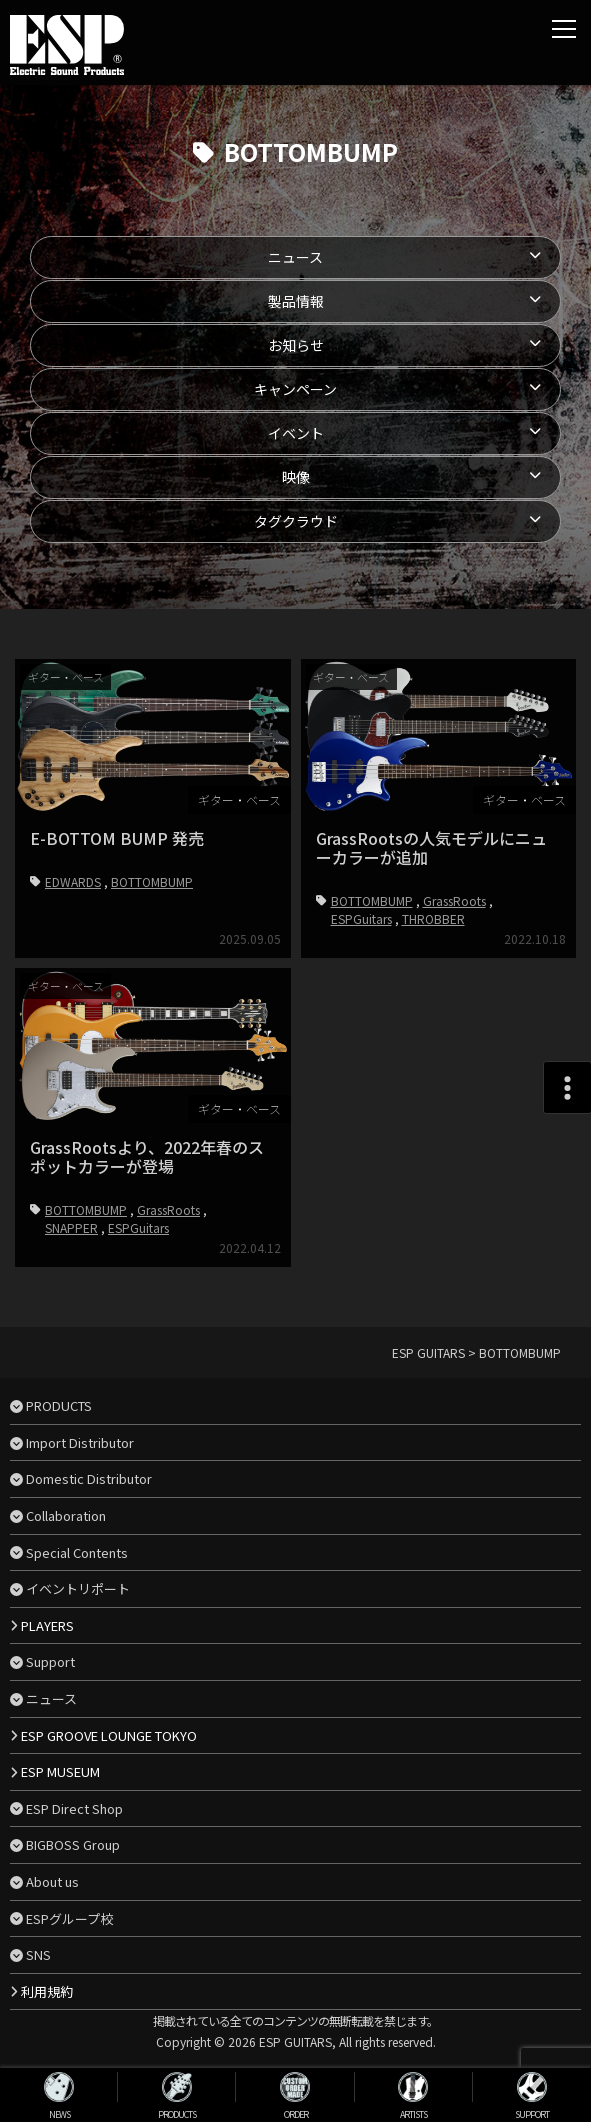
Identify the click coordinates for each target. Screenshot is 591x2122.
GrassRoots (454, 900)
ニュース (295, 257)
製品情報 (296, 301)
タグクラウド (296, 521)
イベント (296, 433)
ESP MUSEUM (60, 1771)
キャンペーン (295, 389)
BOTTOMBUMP (152, 881)
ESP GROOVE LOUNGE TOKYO (109, 1735)
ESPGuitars (361, 918)
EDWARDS (73, 881)
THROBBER (433, 918)
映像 (296, 477)
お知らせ (296, 345)
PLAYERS (47, 1625)
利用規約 (47, 1991)
